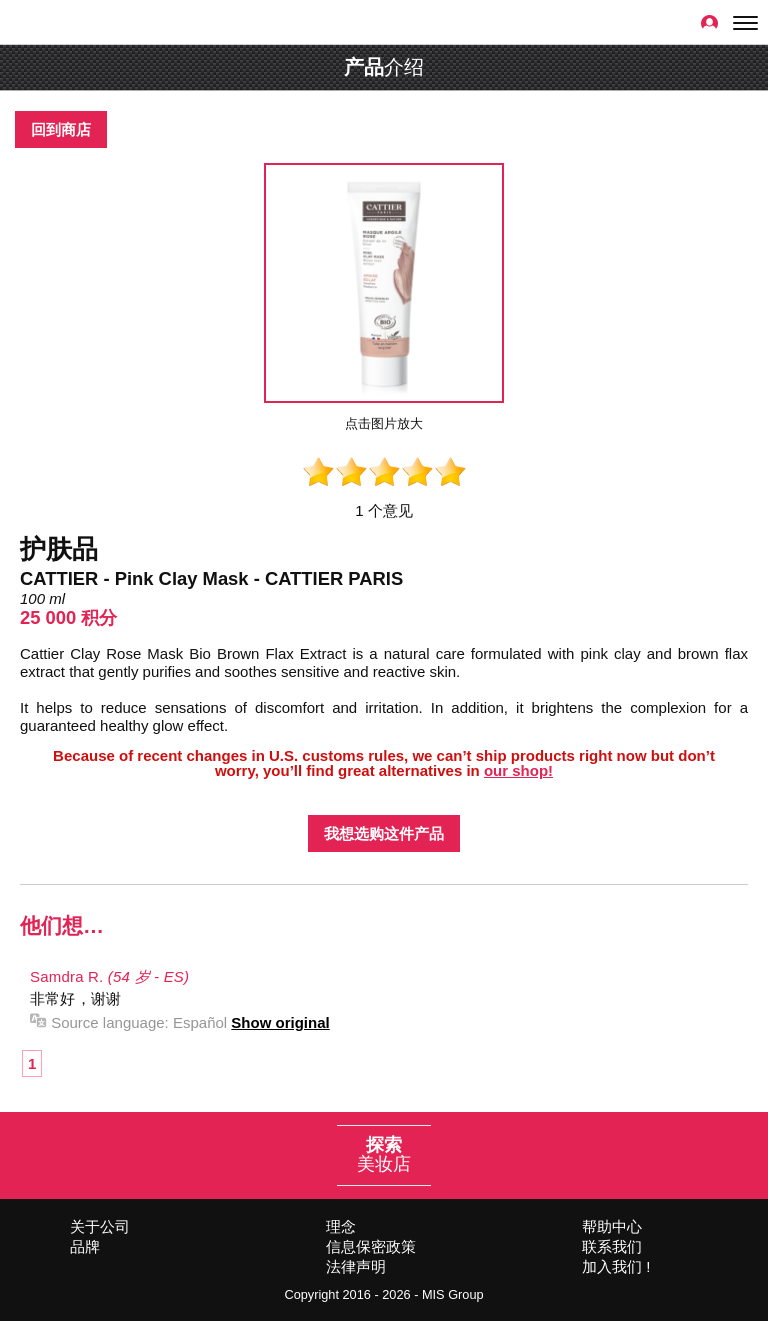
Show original (280, 1022)
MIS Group (453, 1294)
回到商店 (61, 129)
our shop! (518, 770)
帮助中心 (612, 1226)
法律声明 (356, 1266)
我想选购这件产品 (384, 833)
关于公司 (100, 1226)
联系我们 (612, 1246)
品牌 (85, 1246)
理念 (341, 1226)
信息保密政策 (371, 1246)
